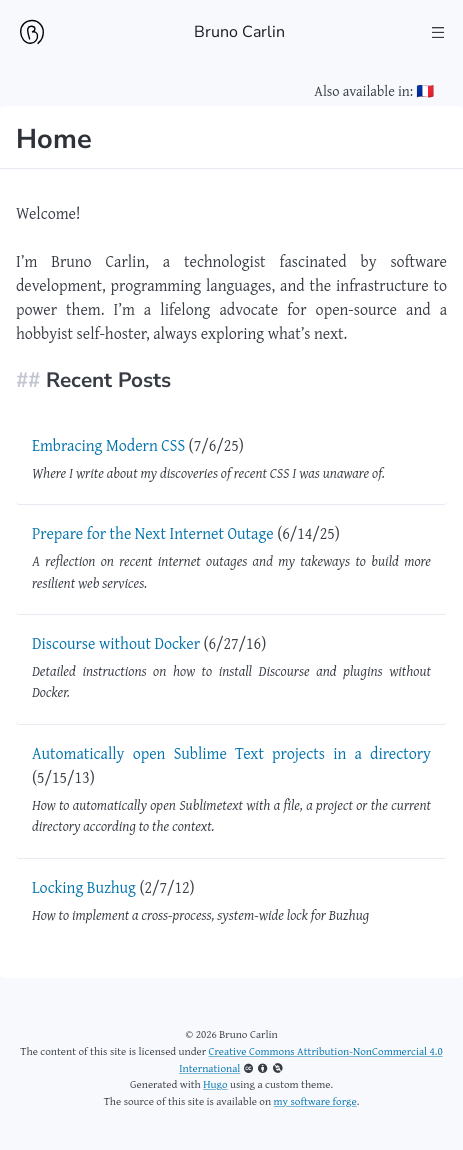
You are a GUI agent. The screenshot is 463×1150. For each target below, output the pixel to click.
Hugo (215, 1084)
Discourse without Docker (116, 643)
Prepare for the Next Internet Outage (153, 533)
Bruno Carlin (239, 32)
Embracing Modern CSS (108, 445)
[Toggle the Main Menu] (438, 32)
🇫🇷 (425, 90)
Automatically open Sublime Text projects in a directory (231, 753)
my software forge (315, 1101)
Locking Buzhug (84, 887)
